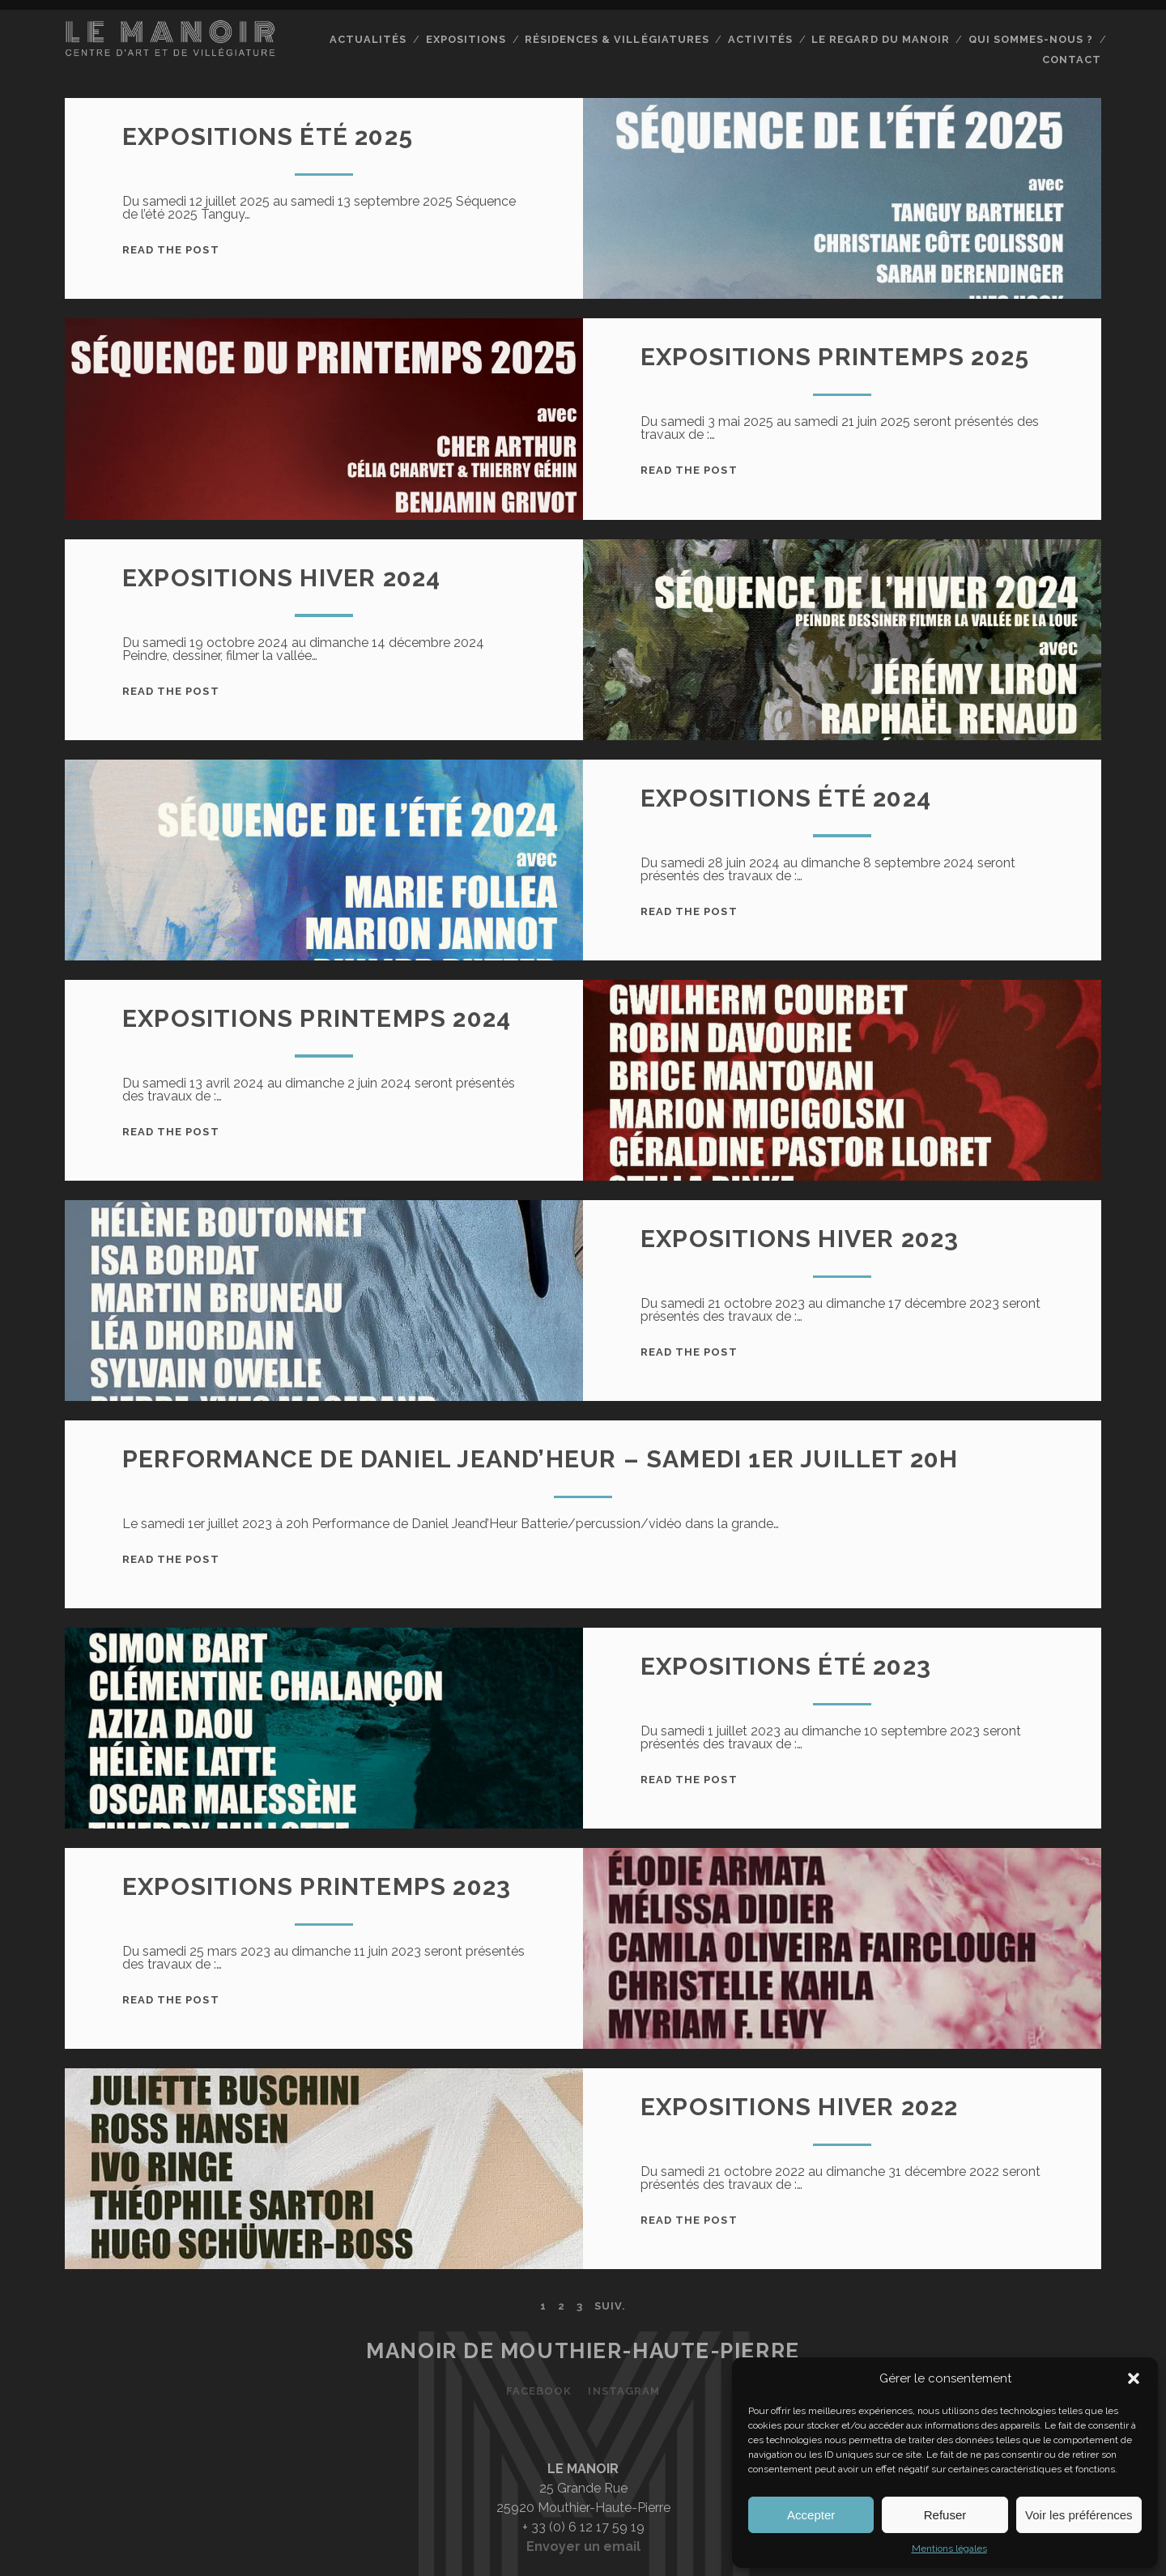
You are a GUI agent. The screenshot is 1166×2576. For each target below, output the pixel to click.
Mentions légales (949, 2548)
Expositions (466, 39)
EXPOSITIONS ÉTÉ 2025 (267, 136)
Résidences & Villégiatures (617, 39)
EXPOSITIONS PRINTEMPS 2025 (834, 357)
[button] (1134, 2378)
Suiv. (610, 2306)
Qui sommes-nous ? (1030, 39)
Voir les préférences (1079, 2515)
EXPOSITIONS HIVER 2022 (799, 2107)
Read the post (170, 250)
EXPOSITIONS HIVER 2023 (799, 1238)
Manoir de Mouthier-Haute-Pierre (582, 2351)
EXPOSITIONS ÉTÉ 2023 (785, 1666)
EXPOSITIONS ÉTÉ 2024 (785, 798)
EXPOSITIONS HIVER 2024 (281, 578)
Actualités (368, 39)
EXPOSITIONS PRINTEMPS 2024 (316, 1018)
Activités (760, 39)
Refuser (945, 2515)
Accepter (811, 2515)
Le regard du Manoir (880, 39)
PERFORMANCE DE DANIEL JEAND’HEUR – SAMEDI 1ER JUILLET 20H (540, 1459)
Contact (1071, 59)
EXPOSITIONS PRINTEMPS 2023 (316, 1886)
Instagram (623, 2391)
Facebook (539, 2391)
